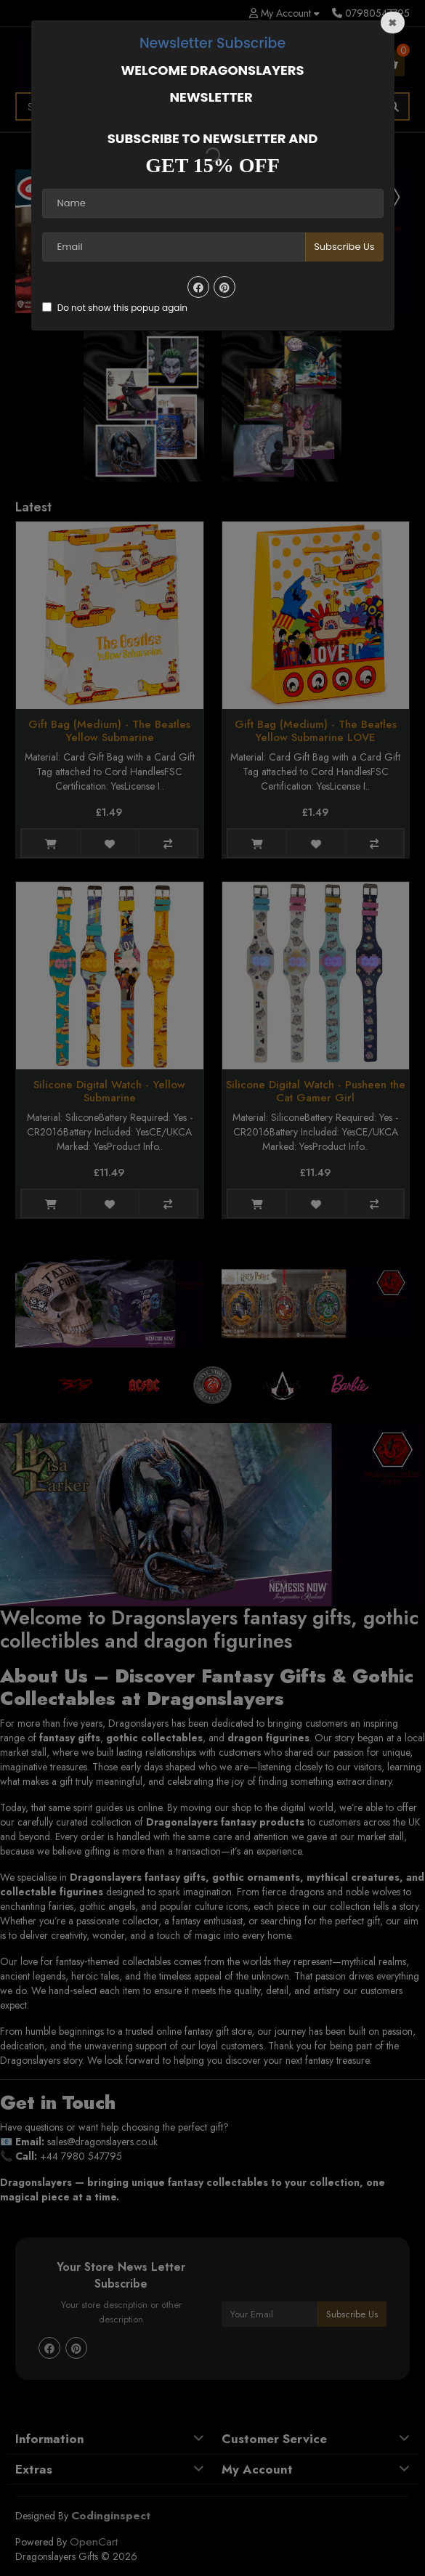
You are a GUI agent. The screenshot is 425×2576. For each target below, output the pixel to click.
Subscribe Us (344, 247)
